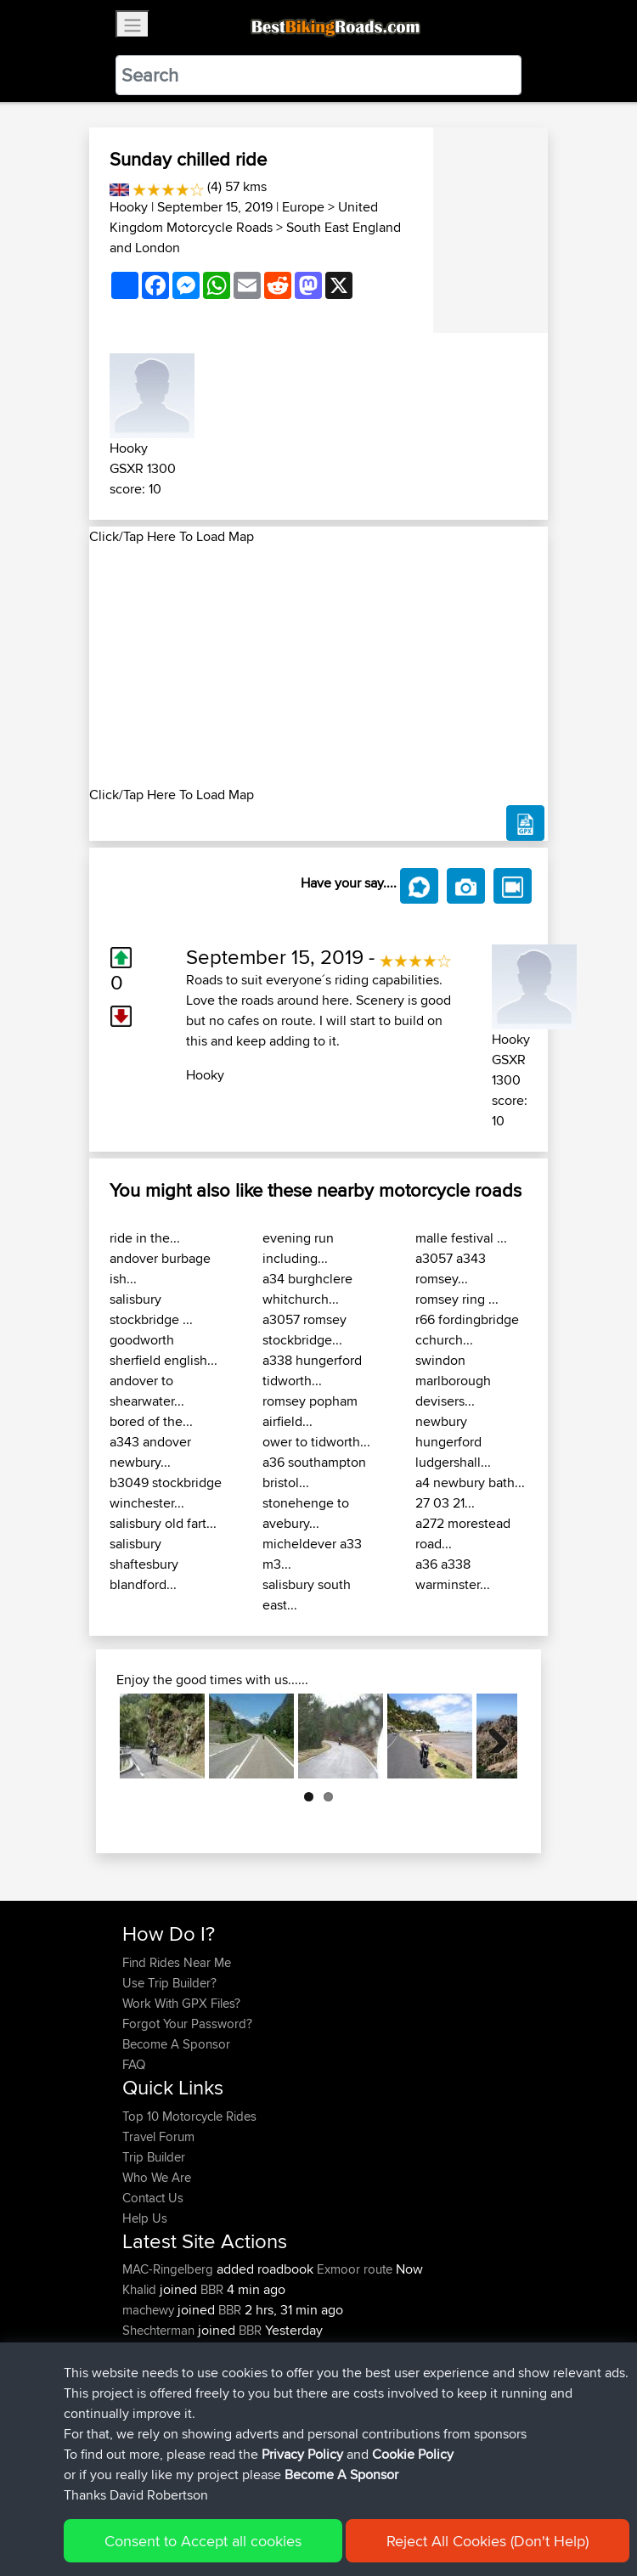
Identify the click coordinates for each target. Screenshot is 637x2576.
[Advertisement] (318, 666)
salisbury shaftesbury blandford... (144, 1564)
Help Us (144, 2218)
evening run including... (298, 1248)
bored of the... (151, 1421)
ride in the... (145, 1238)
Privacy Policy (350, 2510)
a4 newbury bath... (470, 1482)
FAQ (133, 2064)
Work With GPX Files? (181, 2003)
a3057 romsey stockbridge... (304, 1330)
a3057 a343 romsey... (450, 1268)
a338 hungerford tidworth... (312, 1370)
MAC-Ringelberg (169, 2269)
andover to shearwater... (147, 1391)
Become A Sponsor (176, 2044)
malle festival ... (461, 1238)
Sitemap (280, 2510)
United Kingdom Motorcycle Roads (244, 217)
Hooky (129, 207)
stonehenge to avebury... (305, 1513)
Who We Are (156, 2177)
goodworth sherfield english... (163, 1350)
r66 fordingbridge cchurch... (467, 1330)
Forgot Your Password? (187, 2023)
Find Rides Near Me (176, 1962)
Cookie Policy (434, 2510)
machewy (150, 2310)
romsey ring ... (457, 1299)
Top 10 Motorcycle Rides (189, 2116)
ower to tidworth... (316, 1441)
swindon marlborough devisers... (453, 1380)
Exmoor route (354, 2269)
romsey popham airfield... (310, 1411)
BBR (211, 2289)
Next (492, 1736)
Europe (303, 207)
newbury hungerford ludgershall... (453, 1442)
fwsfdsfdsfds (158, 2371)
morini (141, 2350)
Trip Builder (153, 2157)
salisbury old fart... (163, 1523)
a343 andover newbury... (150, 1452)
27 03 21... (445, 1503)
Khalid (141, 2289)
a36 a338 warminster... (452, 1574)
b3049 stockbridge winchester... (166, 1493)
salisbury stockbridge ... (151, 1309)
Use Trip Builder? (169, 1983)
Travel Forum (158, 2136)
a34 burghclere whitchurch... (307, 1289)
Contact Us (152, 2198)
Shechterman (160, 2330)
